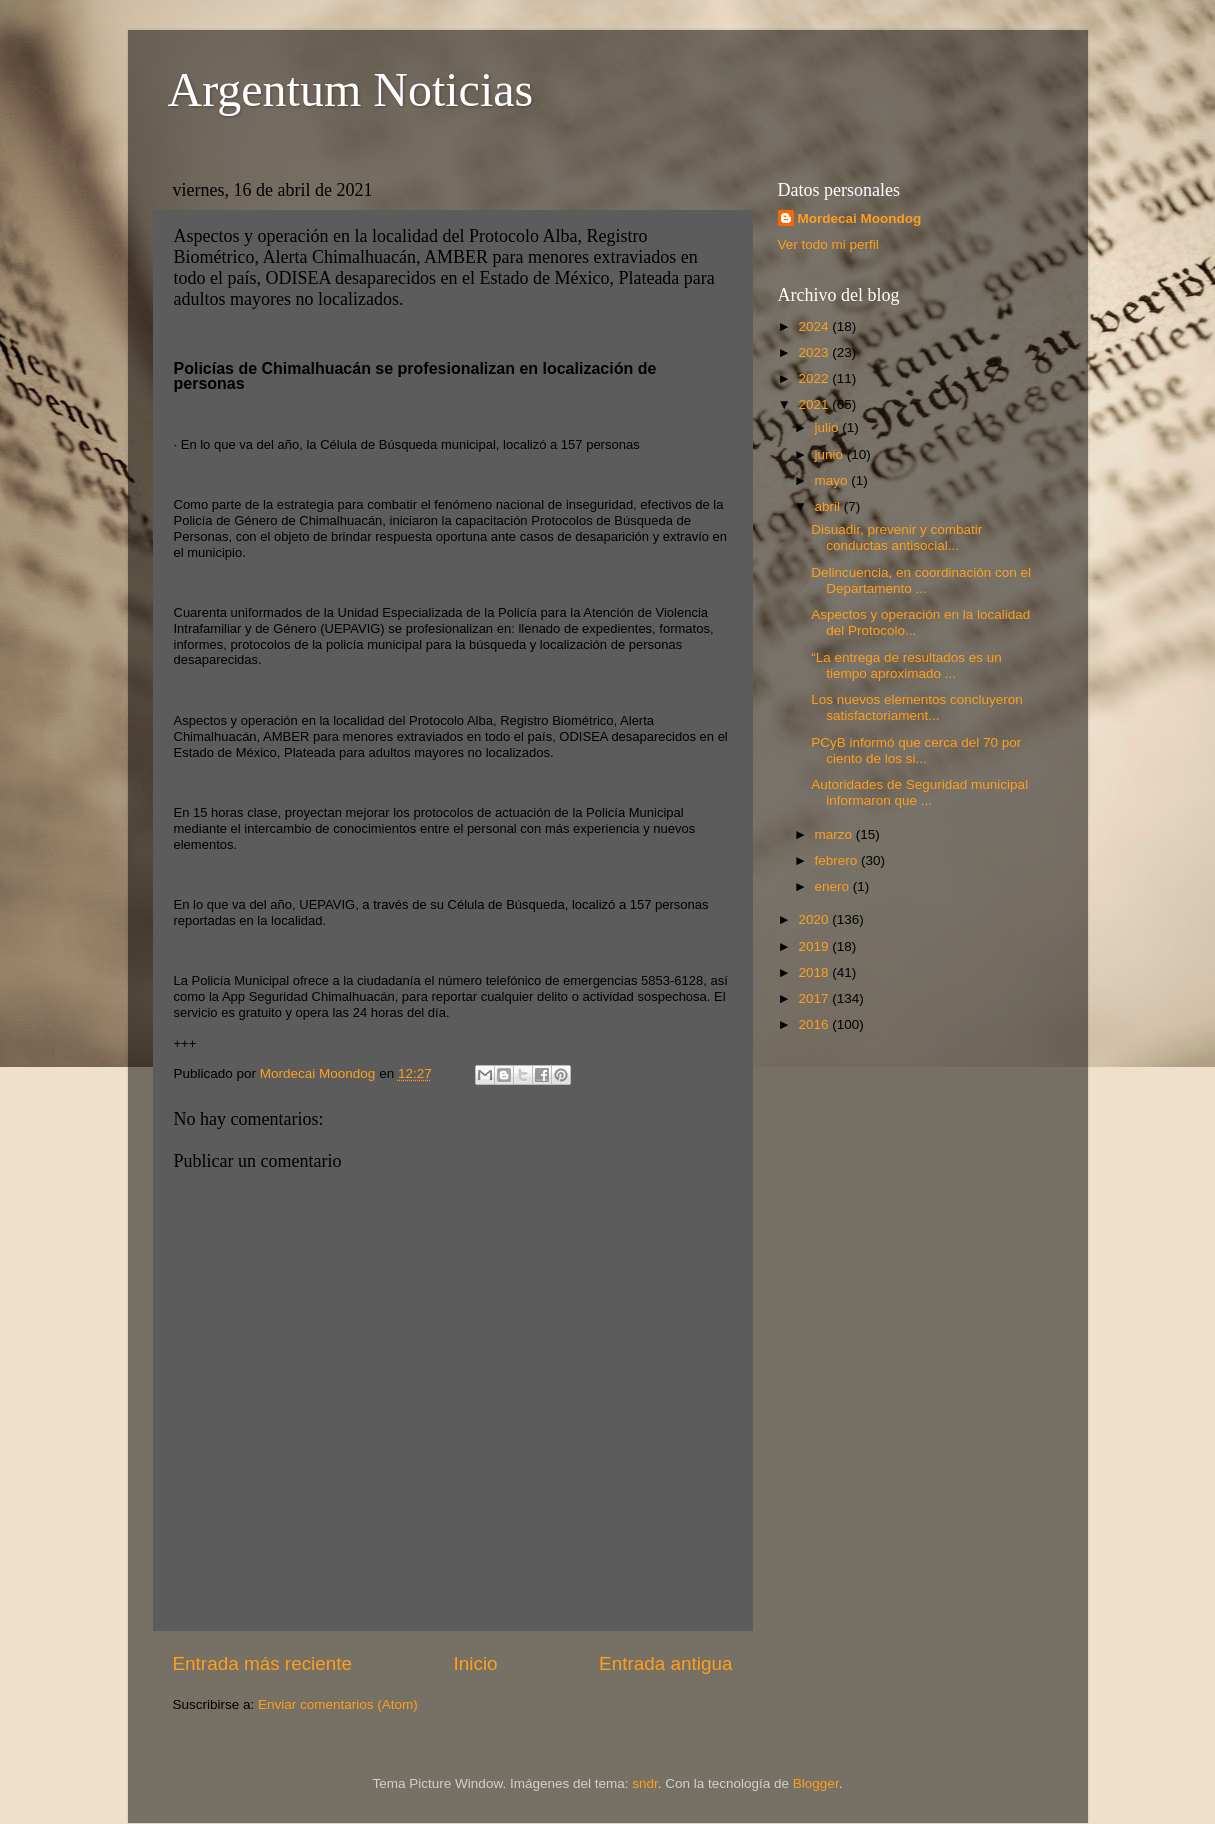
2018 (815, 972)
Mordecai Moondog (860, 218)
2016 (815, 1024)
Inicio (476, 1663)
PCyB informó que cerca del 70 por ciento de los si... (916, 750)
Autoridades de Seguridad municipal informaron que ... (919, 792)
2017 (815, 998)
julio (829, 427)
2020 (815, 919)
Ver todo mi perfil (828, 244)
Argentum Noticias (351, 89)
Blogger (816, 1783)
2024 (815, 326)
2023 (815, 352)
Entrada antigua (665, 1663)
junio (831, 454)
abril (829, 506)
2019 (815, 946)
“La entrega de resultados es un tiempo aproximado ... (906, 665)
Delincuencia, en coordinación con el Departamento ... (921, 580)
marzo (835, 834)
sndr (645, 1783)
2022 (815, 378)
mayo (833, 480)
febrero (838, 860)
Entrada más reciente (263, 1663)
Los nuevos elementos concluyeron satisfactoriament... (917, 707)
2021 (815, 404)
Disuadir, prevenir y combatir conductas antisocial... (896, 537)
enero (834, 886)
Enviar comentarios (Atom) (338, 1704)
